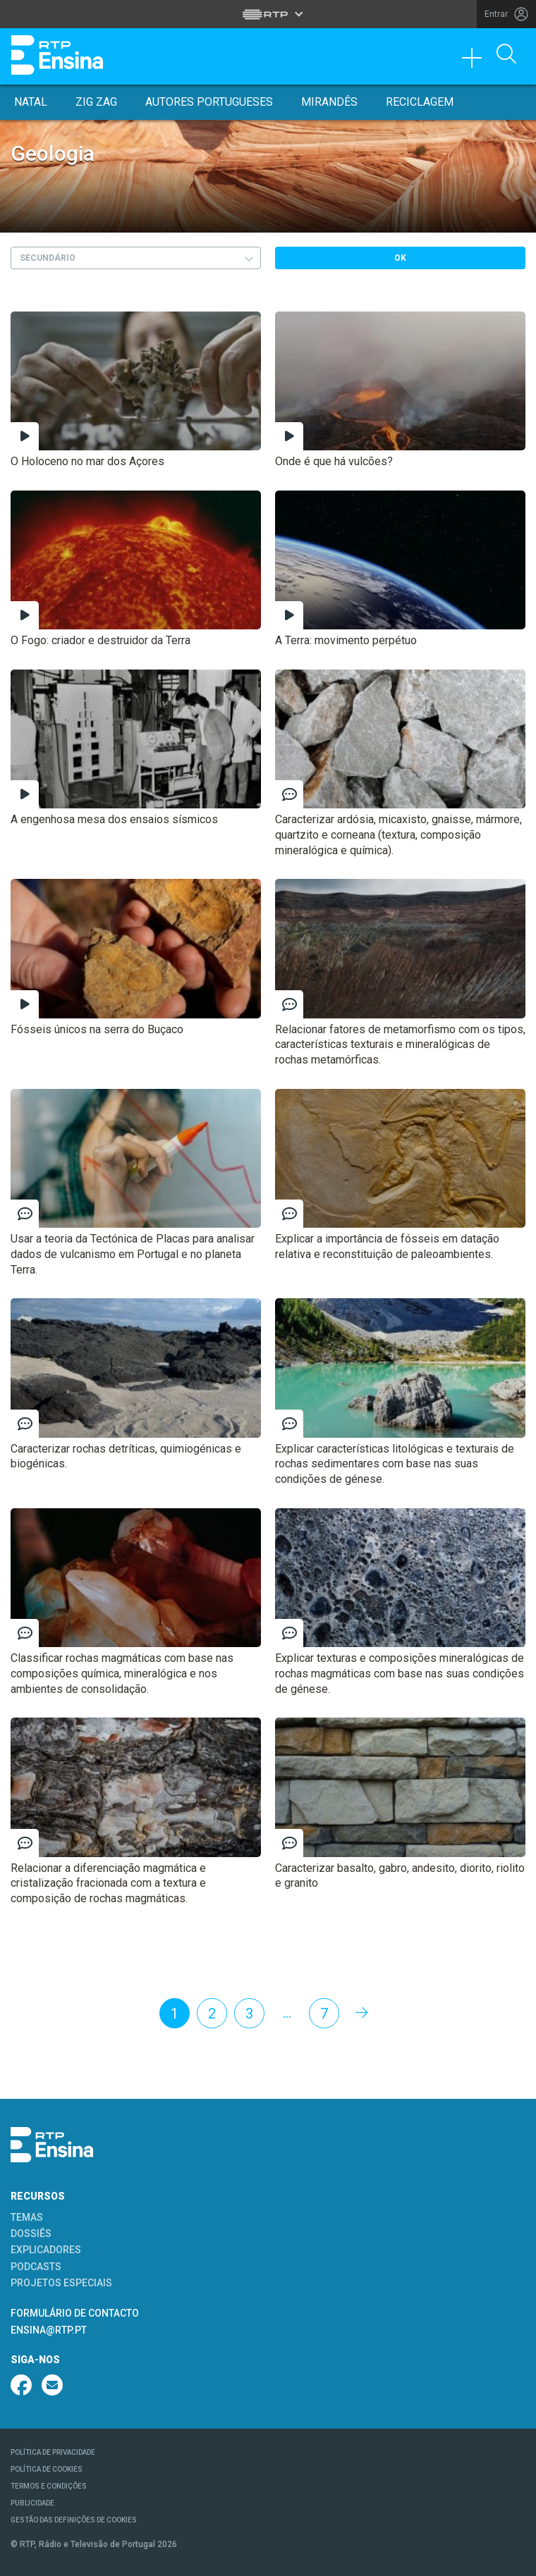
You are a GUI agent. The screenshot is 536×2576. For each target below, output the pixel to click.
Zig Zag (96, 102)
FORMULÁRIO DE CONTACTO (75, 2313)
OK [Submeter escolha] (400, 258)
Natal (30, 102)
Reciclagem (419, 102)
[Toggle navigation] (476, 61)
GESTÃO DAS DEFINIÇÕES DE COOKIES (74, 2520)
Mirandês (329, 102)
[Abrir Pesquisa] (506, 55)
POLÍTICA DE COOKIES (47, 2469)
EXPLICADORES (46, 2249)
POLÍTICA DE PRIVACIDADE (53, 2452)
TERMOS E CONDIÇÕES (49, 2486)
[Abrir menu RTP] (268, 14)
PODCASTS (36, 2266)
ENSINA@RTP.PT (49, 2330)
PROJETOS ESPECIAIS (61, 2282)
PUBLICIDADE (32, 2503)
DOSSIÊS (31, 2233)
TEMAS (27, 2217)
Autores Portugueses (209, 102)
